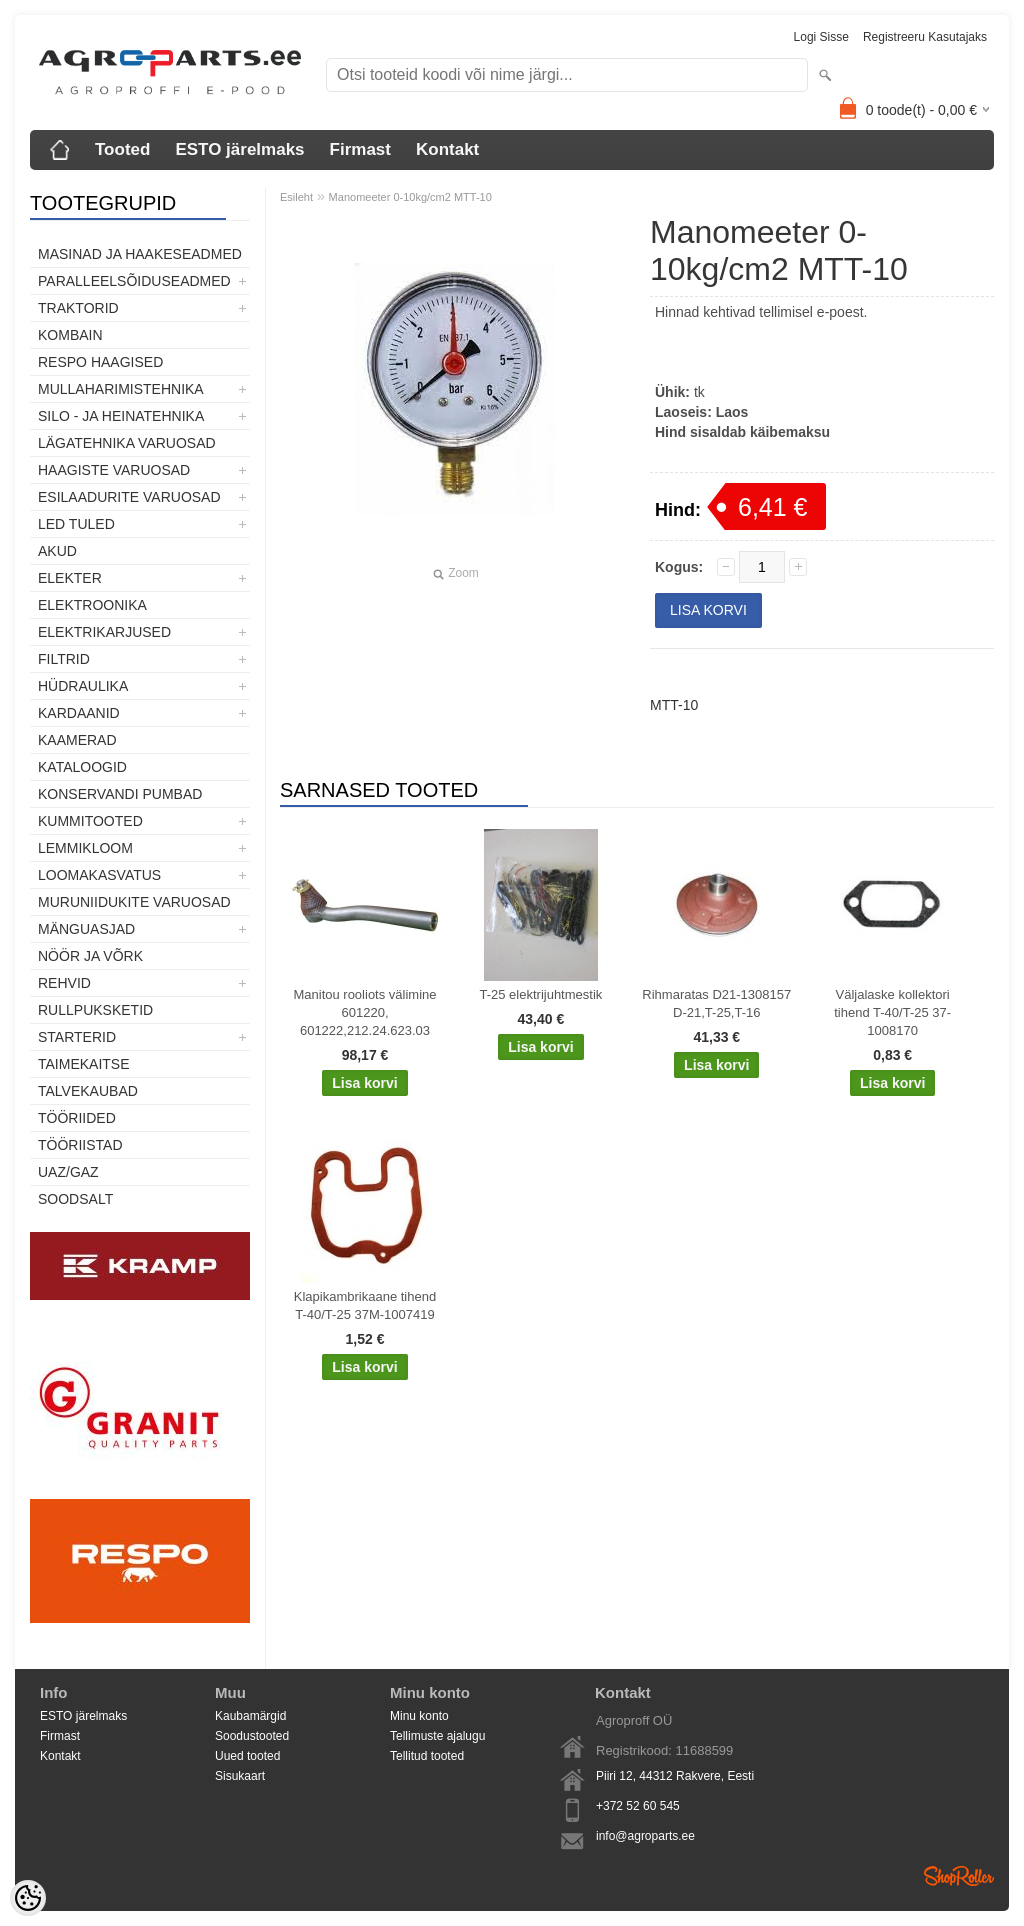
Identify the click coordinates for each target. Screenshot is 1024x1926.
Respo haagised (100, 362)
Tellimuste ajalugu (437, 1736)
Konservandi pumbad (120, 794)
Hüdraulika (83, 686)
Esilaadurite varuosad (129, 497)
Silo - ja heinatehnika (121, 416)
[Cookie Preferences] (28, 1898)
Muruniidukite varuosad (134, 902)
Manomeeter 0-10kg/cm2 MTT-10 (410, 197)
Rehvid (64, 983)
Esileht (296, 197)
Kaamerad (77, 740)
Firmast (360, 149)
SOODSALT (75, 1199)
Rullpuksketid (95, 1010)
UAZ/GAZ (68, 1172)
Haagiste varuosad (114, 470)
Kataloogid (82, 767)
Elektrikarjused (104, 632)
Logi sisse (821, 37)
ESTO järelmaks (239, 149)
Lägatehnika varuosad (127, 443)
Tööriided (77, 1118)
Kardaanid (79, 713)
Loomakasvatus (99, 875)
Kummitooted (90, 821)
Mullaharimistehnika (121, 389)
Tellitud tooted (427, 1756)
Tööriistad (80, 1145)
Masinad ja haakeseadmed (140, 254)
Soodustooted (252, 1736)
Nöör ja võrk (90, 956)
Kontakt (447, 149)
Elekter (70, 578)
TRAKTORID (78, 308)
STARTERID (77, 1037)
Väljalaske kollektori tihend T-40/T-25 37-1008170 (892, 1012)
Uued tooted (247, 1756)
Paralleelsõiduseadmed (134, 281)
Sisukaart (240, 1776)
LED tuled (76, 524)
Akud (57, 551)
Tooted (122, 149)
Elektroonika (92, 605)
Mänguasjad (86, 929)
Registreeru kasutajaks (925, 37)
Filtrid (64, 659)
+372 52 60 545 (638, 1806)
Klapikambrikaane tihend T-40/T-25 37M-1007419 (365, 1305)
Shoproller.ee (959, 1876)
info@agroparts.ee (645, 1836)
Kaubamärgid (250, 1716)
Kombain (70, 335)
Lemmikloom (85, 848)
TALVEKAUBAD (88, 1091)
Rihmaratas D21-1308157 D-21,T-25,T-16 (716, 1003)
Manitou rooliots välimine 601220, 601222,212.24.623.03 (364, 1012)
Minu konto (419, 1716)
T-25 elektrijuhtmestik (540, 994)
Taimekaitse (84, 1064)
